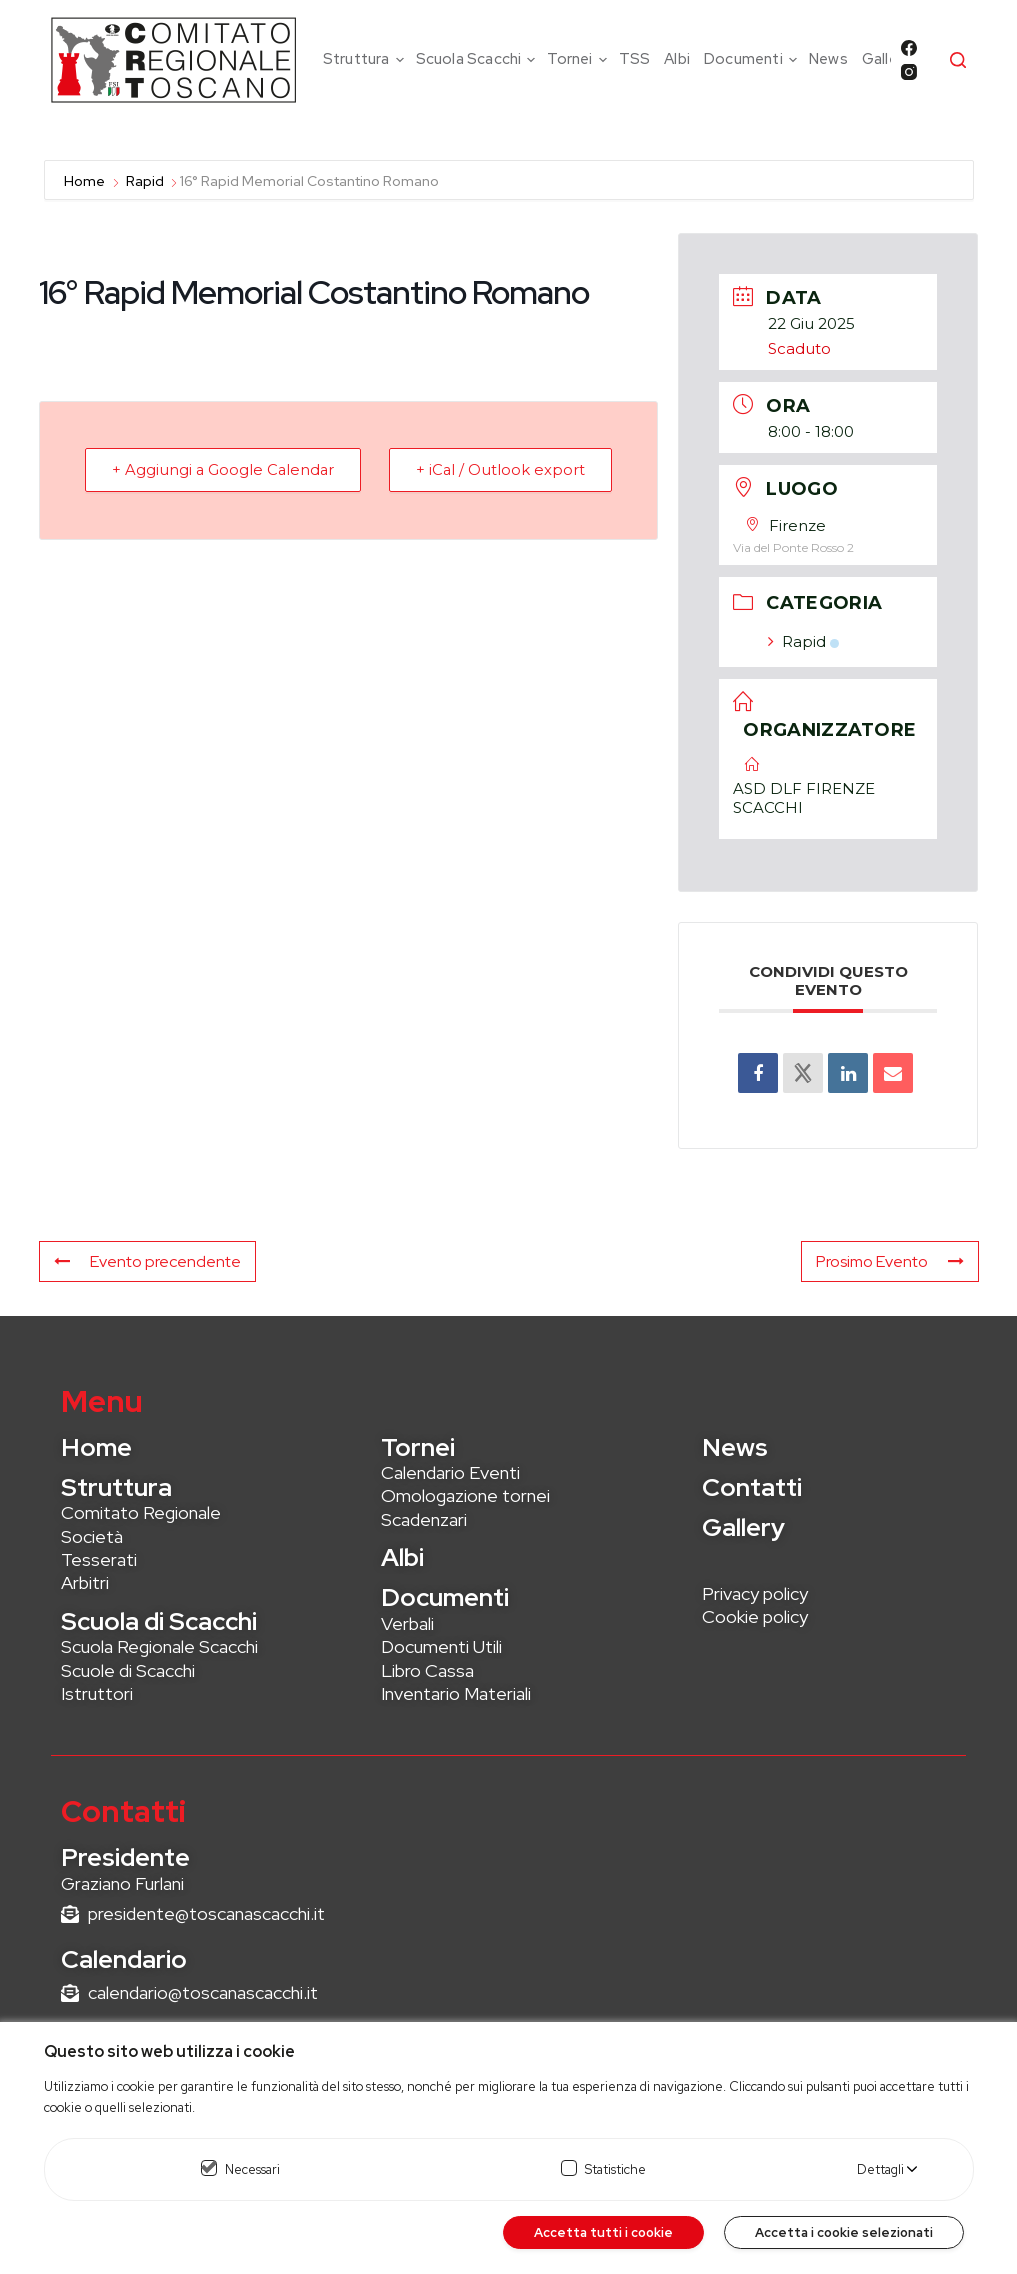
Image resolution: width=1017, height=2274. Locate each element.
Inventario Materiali (456, 1693)
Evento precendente (147, 1261)
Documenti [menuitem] (753, 59)
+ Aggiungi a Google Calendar (226, 469)
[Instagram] (909, 72)
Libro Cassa (427, 1670)
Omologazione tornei (465, 1495)
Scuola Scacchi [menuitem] (478, 59)
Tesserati (99, 1559)
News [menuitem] (828, 59)
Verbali (407, 1623)
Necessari (252, 2169)
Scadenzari (424, 1519)
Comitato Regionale (141, 1512)
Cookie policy (755, 1616)
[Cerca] (958, 60)
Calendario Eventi (450, 1472)
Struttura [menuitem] (366, 59)
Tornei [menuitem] (579, 59)
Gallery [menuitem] (886, 59)
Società (92, 1536)
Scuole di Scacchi (128, 1670)
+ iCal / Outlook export (498, 469)
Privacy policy (755, 1593)
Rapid (145, 181)
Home (86, 181)
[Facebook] (909, 48)
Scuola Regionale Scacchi (159, 1646)
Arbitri (85, 1582)
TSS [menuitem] (635, 59)
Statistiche (615, 2169)
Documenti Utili (441, 1646)
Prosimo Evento (890, 1261)
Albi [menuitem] (677, 59)
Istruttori (97, 1693)
